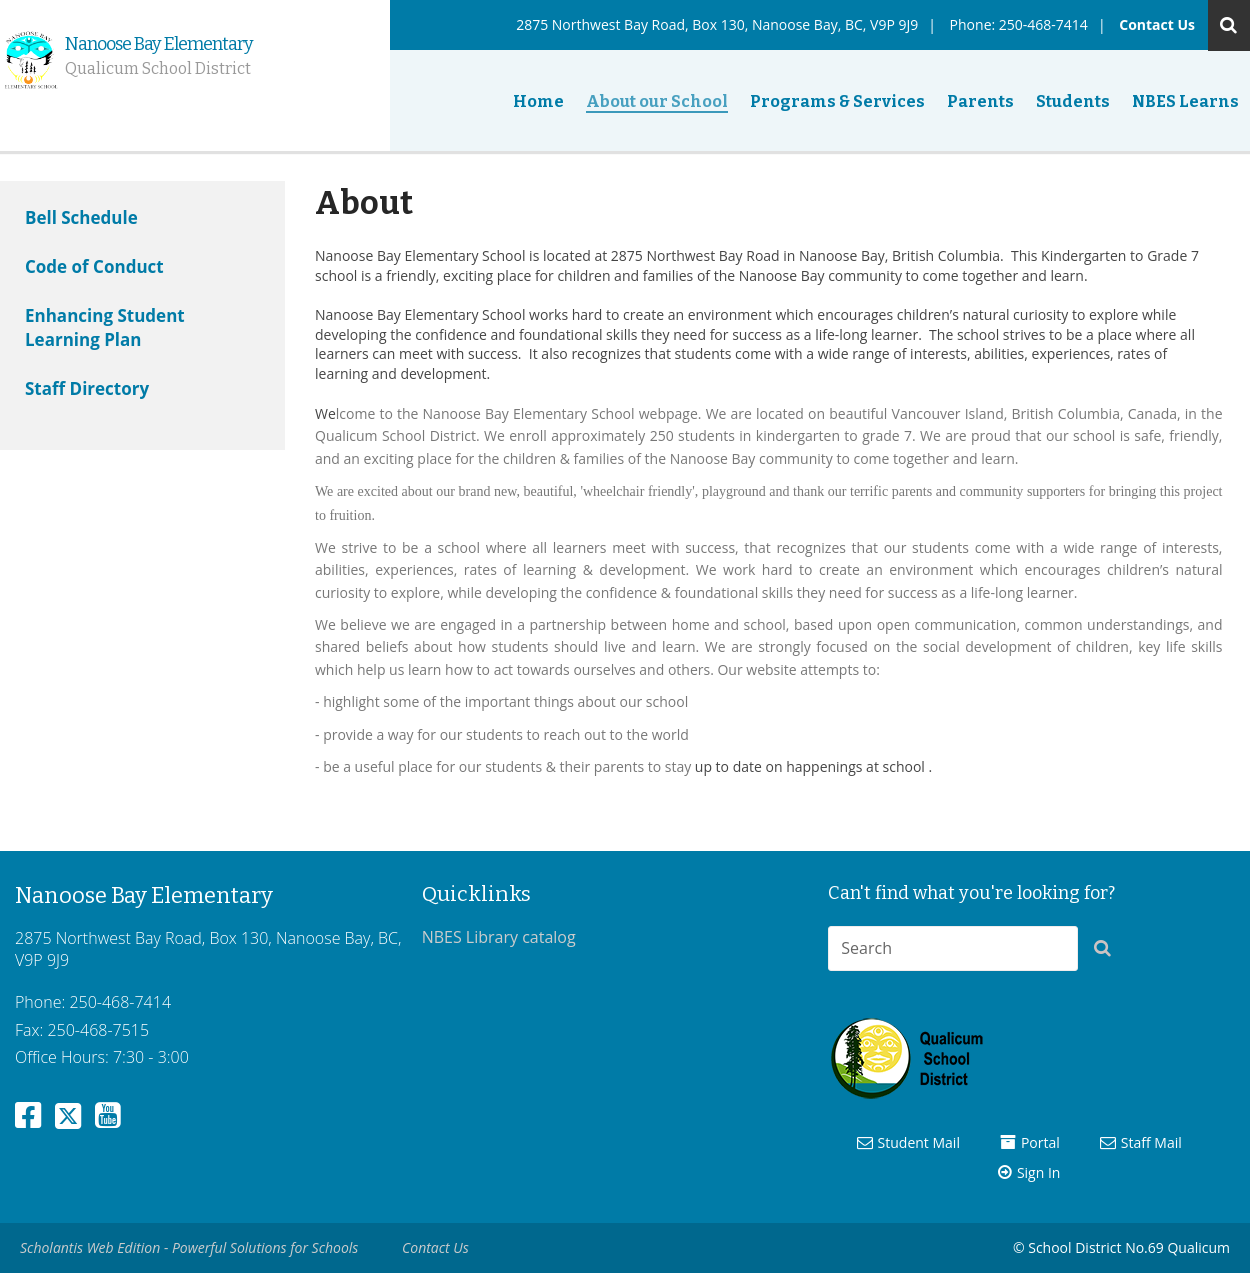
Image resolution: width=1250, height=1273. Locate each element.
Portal (1040, 1142)
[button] (1108, 952)
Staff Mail (1151, 1142)
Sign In (1039, 1172)
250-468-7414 (1043, 24)
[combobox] (953, 948)
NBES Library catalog (499, 937)
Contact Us (1157, 24)
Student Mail (919, 1142)
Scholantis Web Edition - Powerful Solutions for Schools (189, 1247)
